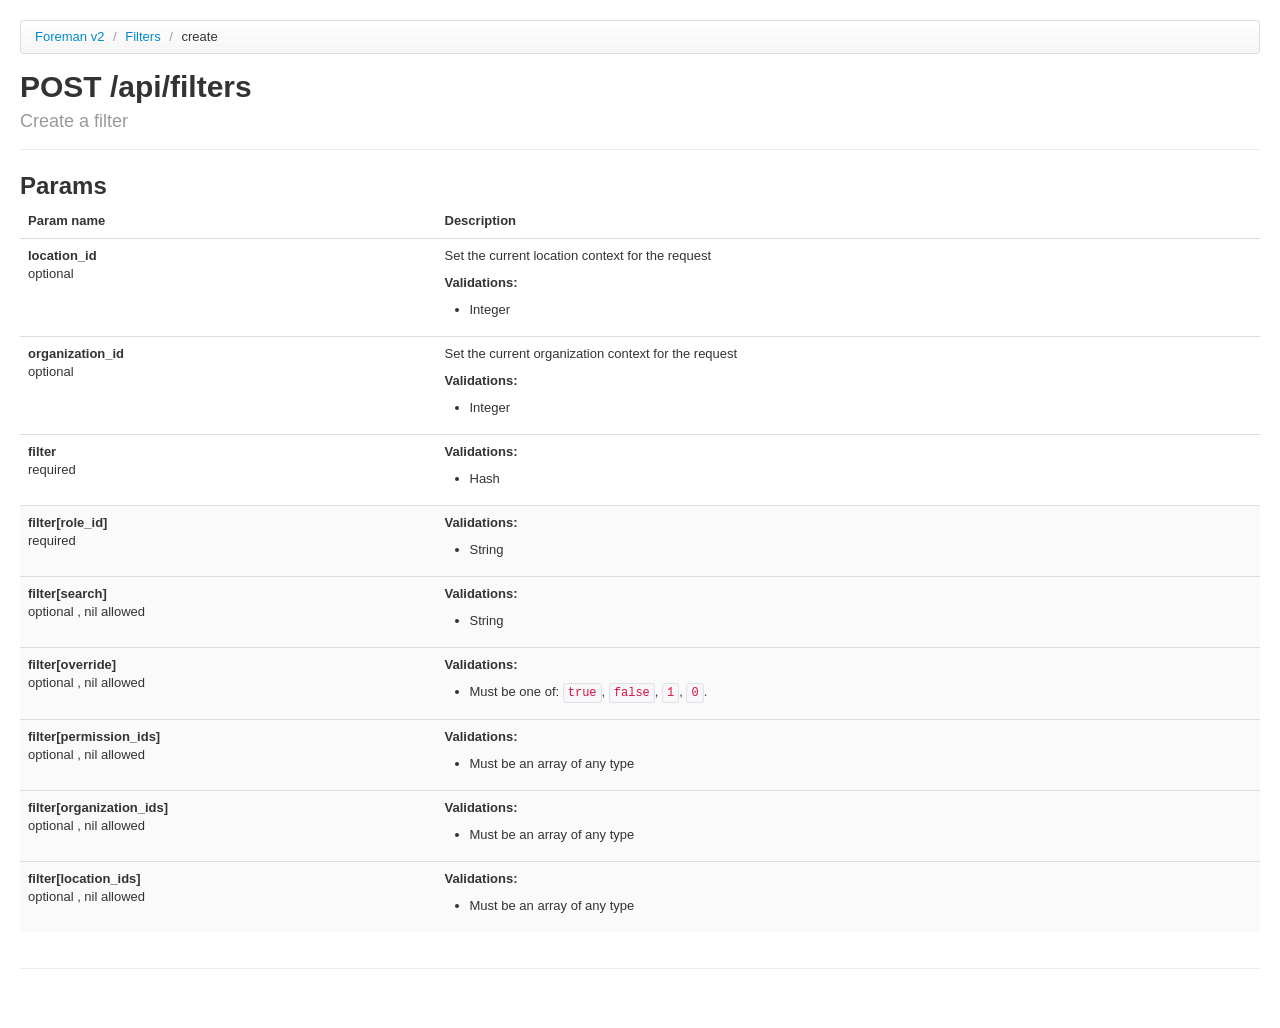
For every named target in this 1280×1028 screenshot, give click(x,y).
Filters (144, 36)
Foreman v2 (69, 36)
